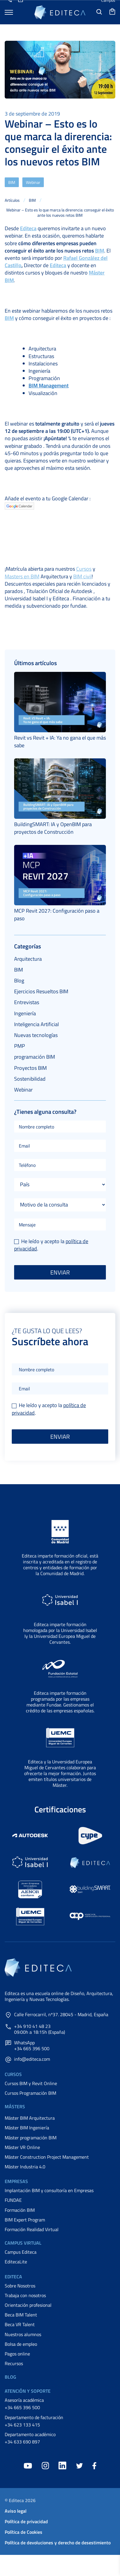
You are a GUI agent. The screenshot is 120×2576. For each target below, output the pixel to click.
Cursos (83, 569)
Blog (19, 980)
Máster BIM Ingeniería (27, 2127)
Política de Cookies (23, 2532)
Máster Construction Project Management (47, 2156)
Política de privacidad (26, 2521)
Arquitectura (28, 958)
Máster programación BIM (30, 2137)
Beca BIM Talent (21, 2314)
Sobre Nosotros (20, 2285)
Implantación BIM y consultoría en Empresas (49, 2190)
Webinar (33, 182)
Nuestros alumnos (23, 2334)
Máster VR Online (22, 2147)
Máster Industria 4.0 (25, 2166)
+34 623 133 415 (22, 2424)
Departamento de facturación (34, 2417)
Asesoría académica (24, 2400)
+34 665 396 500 (22, 2407)
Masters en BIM (22, 576)
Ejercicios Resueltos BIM (41, 991)
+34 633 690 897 (22, 2441)
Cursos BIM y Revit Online (31, 2083)
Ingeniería (25, 1013)
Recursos (14, 2363)
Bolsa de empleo (21, 2344)
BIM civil (82, 576)
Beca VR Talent (20, 2324)
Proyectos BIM (30, 1068)
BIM (11, 182)
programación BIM (34, 1056)
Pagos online (17, 2353)
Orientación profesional (28, 2305)
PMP (19, 1046)
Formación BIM (20, 2210)
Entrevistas (26, 1002)
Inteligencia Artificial (36, 1024)
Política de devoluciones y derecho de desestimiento (58, 2543)
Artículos (12, 200)
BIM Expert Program (25, 2219)
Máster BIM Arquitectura (30, 2117)
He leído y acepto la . (51, 1245)
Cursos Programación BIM (30, 2093)
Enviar (60, 1272)
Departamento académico (30, 2434)
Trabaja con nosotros (25, 2295)
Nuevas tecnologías (36, 1035)
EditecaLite (16, 2261)
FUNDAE (13, 2200)
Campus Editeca (20, 2251)
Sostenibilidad (30, 1078)
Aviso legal (15, 2511)
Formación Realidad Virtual (32, 2229)
